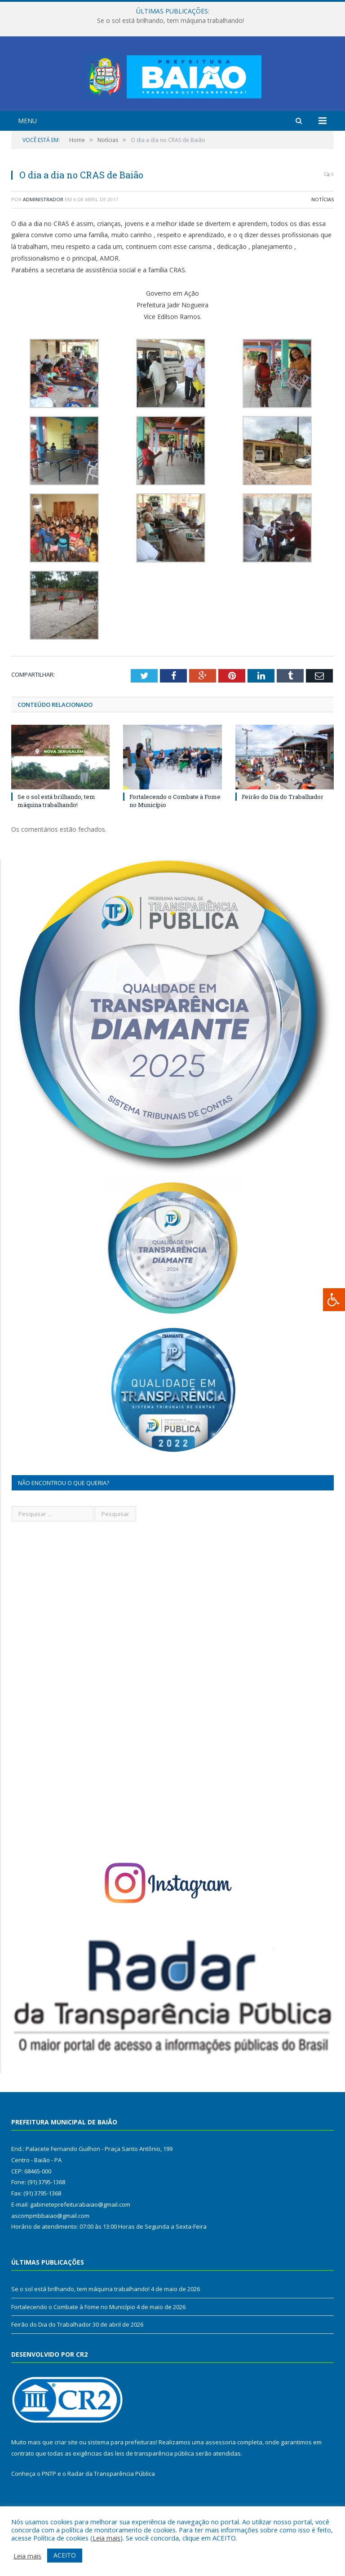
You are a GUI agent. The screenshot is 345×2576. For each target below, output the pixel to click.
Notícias (322, 234)
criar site (66, 2477)
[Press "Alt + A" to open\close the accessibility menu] (334, 1299)
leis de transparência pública (154, 2488)
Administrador (43, 234)
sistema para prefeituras (122, 2477)
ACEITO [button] (64, 2555)
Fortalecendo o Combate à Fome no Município (73, 2342)
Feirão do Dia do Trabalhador (282, 832)
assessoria (220, 2477)
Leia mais (106, 2537)
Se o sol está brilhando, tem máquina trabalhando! (170, 21)
